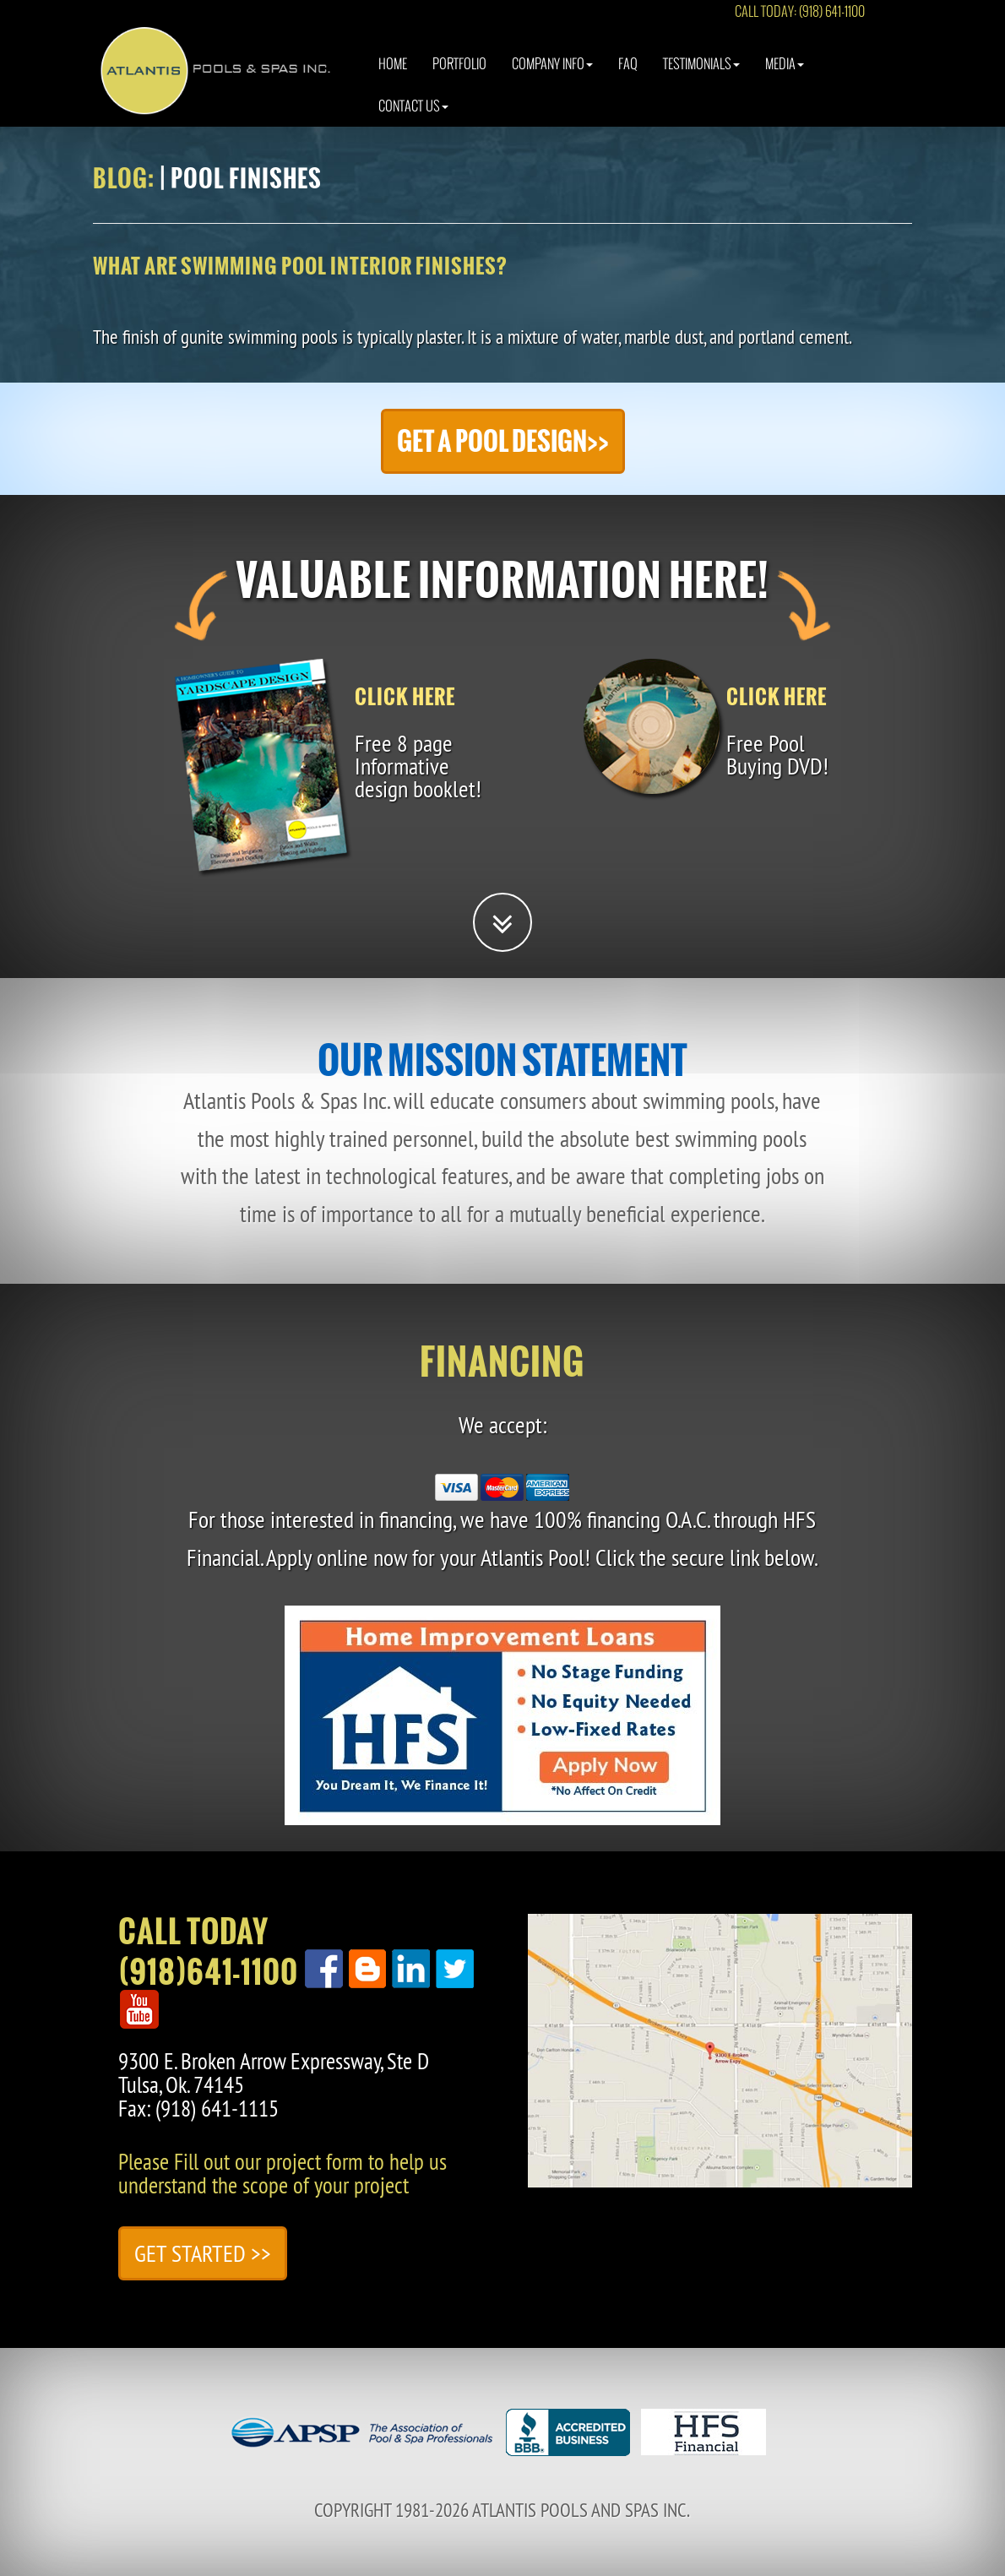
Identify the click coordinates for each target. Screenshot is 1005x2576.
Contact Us (413, 122)
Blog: (124, 178)
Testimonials (701, 80)
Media (784, 80)
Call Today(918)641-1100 (208, 1952)
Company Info (552, 80)
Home (392, 80)
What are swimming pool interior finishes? (300, 266)
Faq (628, 80)
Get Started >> (202, 2253)
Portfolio (459, 80)
